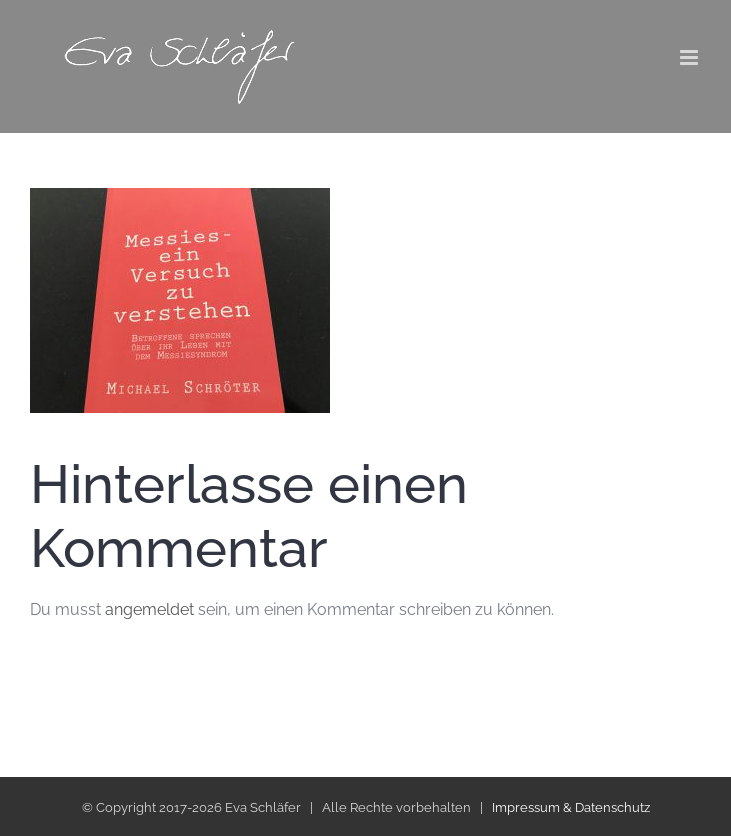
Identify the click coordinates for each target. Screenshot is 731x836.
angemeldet (149, 609)
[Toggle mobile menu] (690, 57)
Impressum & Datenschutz (571, 807)
